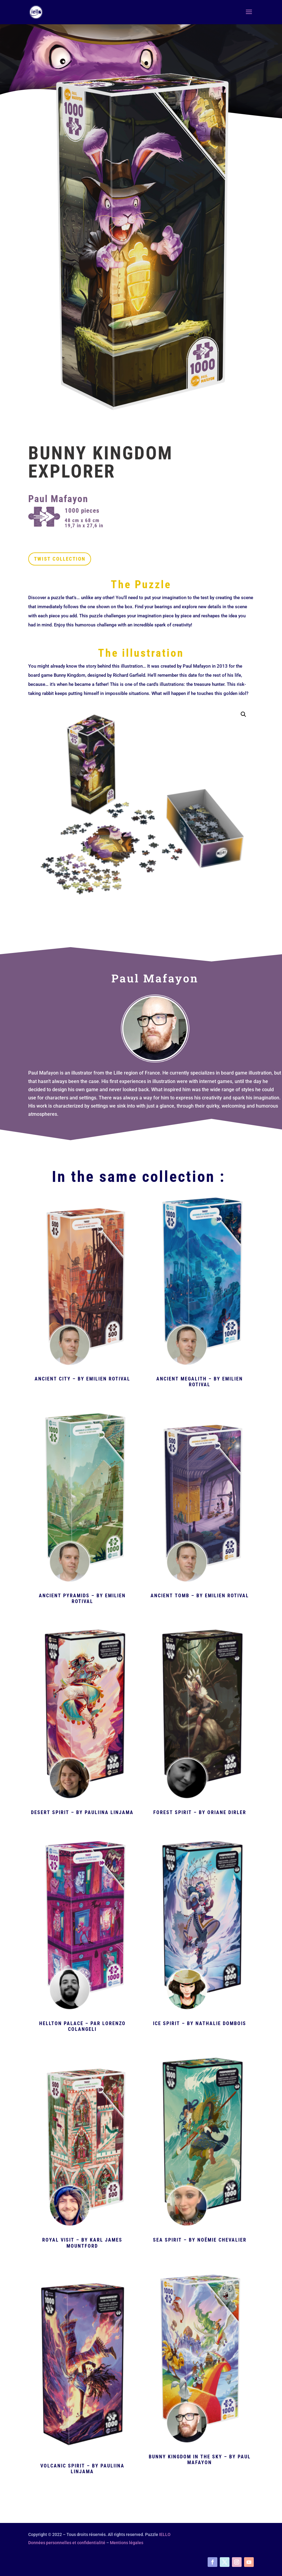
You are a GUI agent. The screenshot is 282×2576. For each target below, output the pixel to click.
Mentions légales (126, 2542)
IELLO (165, 2534)
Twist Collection (59, 559)
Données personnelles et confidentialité (66, 2542)
